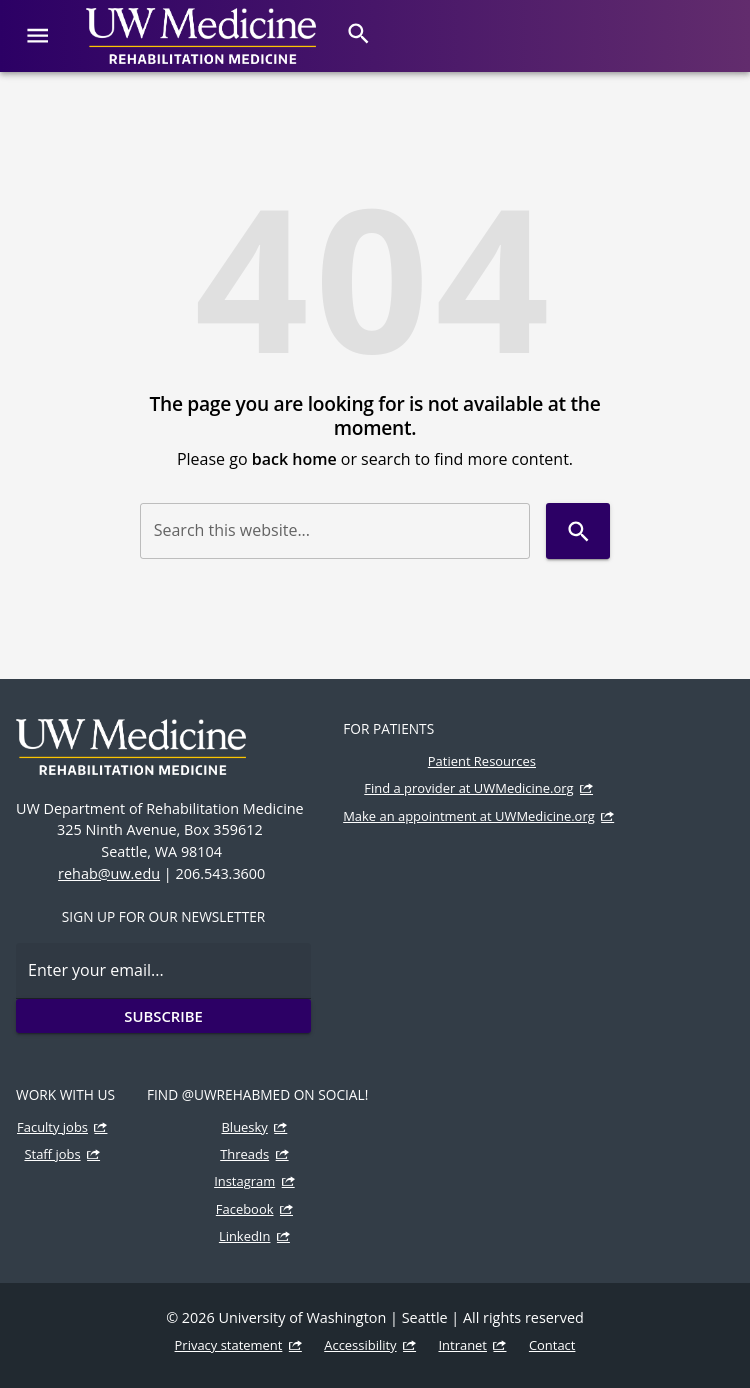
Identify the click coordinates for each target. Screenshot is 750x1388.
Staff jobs (52, 1154)
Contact (552, 1345)
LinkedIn (245, 1236)
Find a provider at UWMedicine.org (468, 788)
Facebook (245, 1209)
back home (294, 459)
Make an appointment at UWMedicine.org (469, 816)
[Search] (358, 33)
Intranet (462, 1345)
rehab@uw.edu (109, 873)
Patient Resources (482, 761)
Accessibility (360, 1345)
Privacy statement (229, 1345)
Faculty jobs (52, 1127)
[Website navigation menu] (37, 35)
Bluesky (245, 1127)
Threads (244, 1154)
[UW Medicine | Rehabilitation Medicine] (201, 36)
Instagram (244, 1181)
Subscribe (163, 1016)
